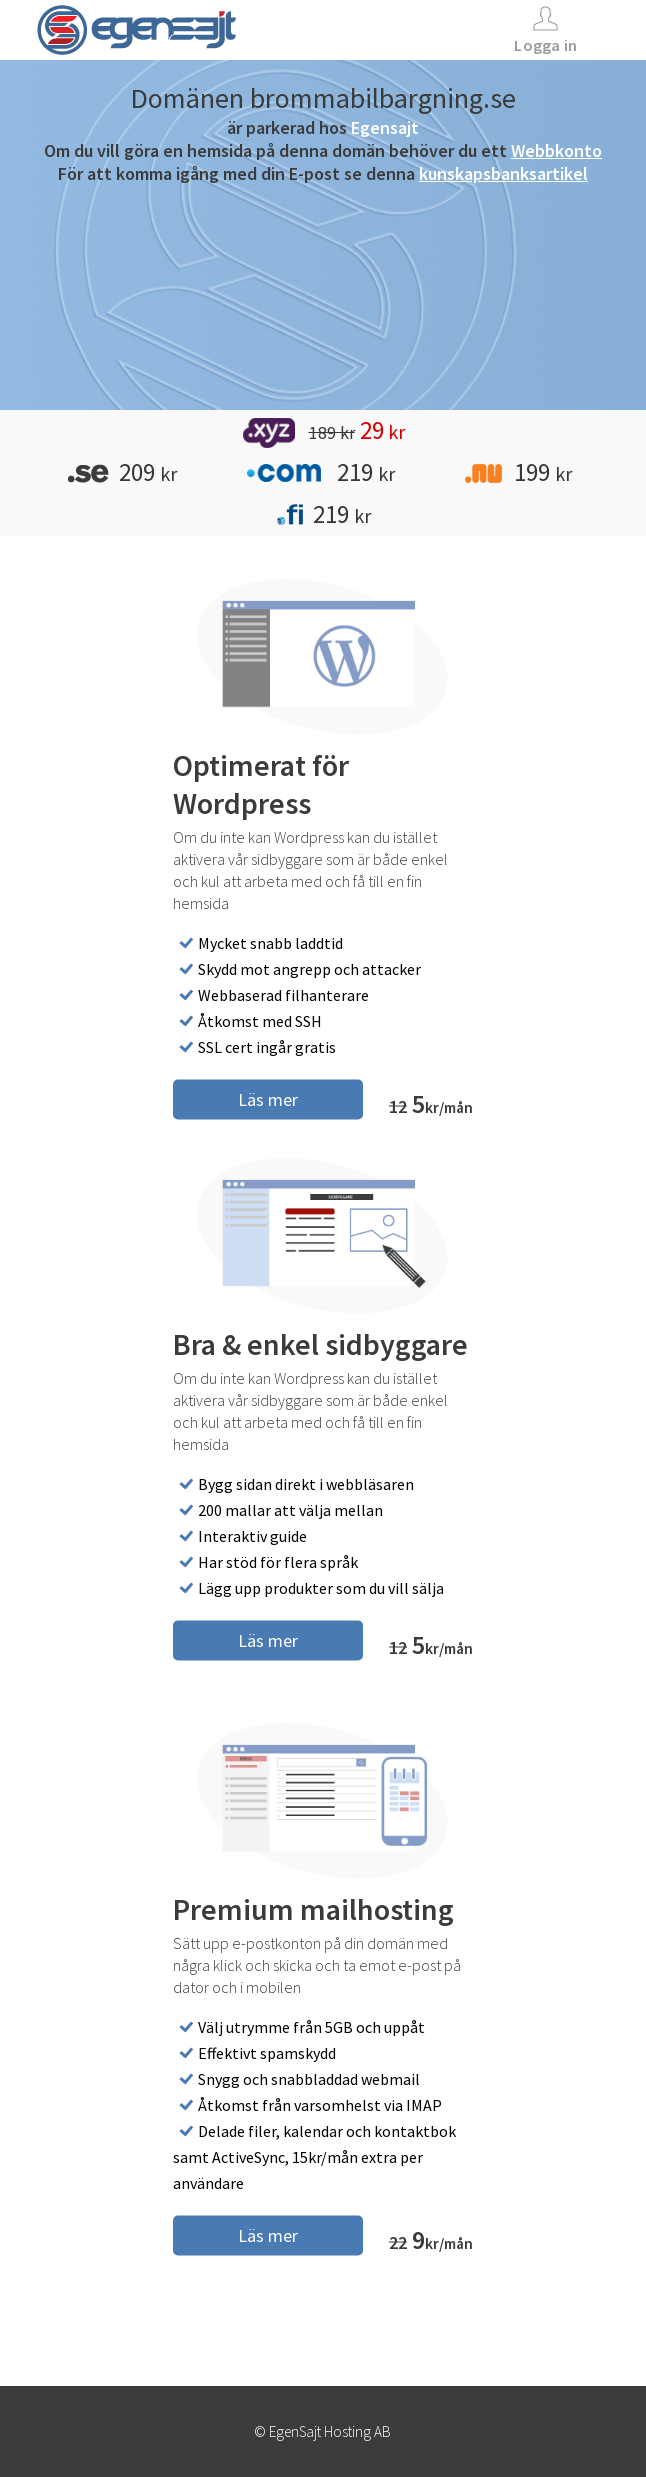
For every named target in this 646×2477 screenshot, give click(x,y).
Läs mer (268, 1098)
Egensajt (385, 127)
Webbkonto (556, 150)
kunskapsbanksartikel (503, 173)
